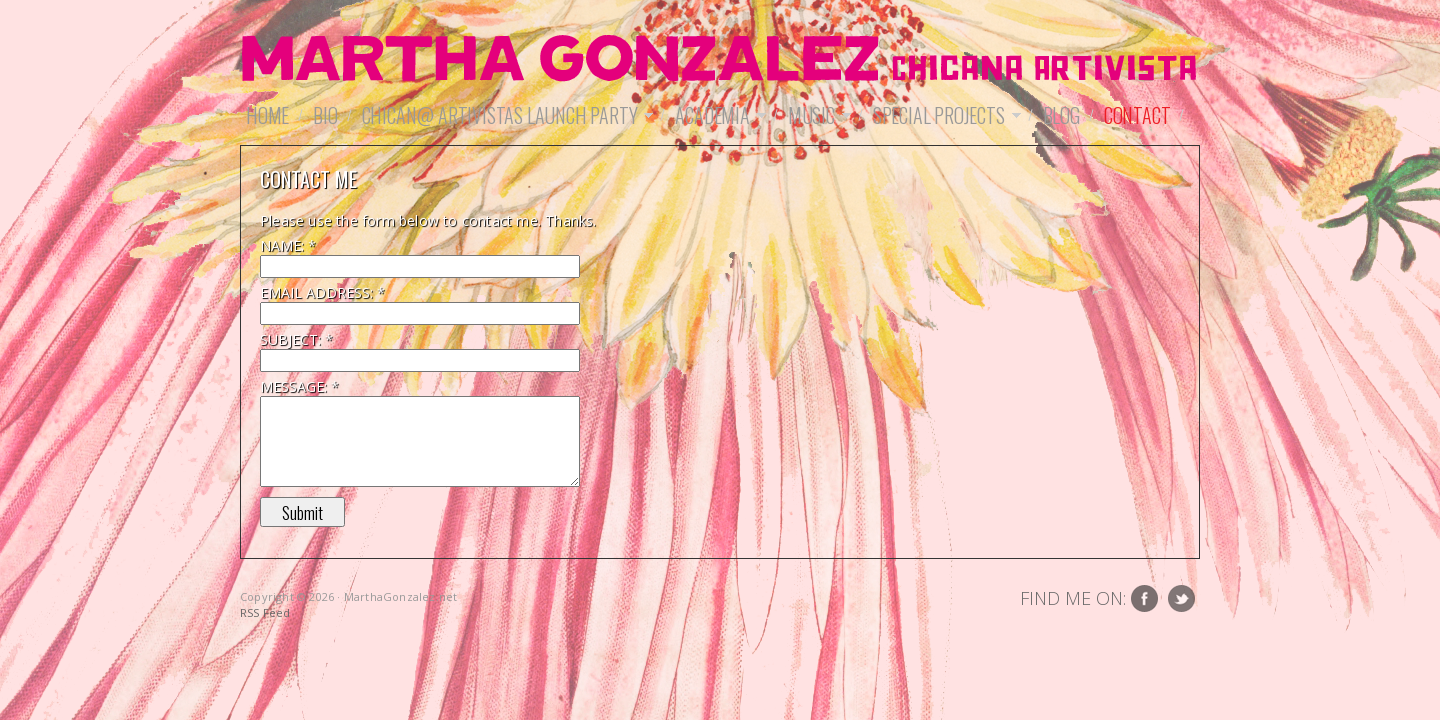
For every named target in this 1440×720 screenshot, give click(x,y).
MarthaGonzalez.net (720, 60)
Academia (717, 115)
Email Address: (322, 292)
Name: (288, 245)
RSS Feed (265, 612)
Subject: (296, 339)
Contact (1137, 115)
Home (267, 115)
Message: (299, 386)
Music (816, 115)
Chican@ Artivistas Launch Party (505, 115)
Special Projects (944, 115)
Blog (1061, 115)
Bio (325, 115)
